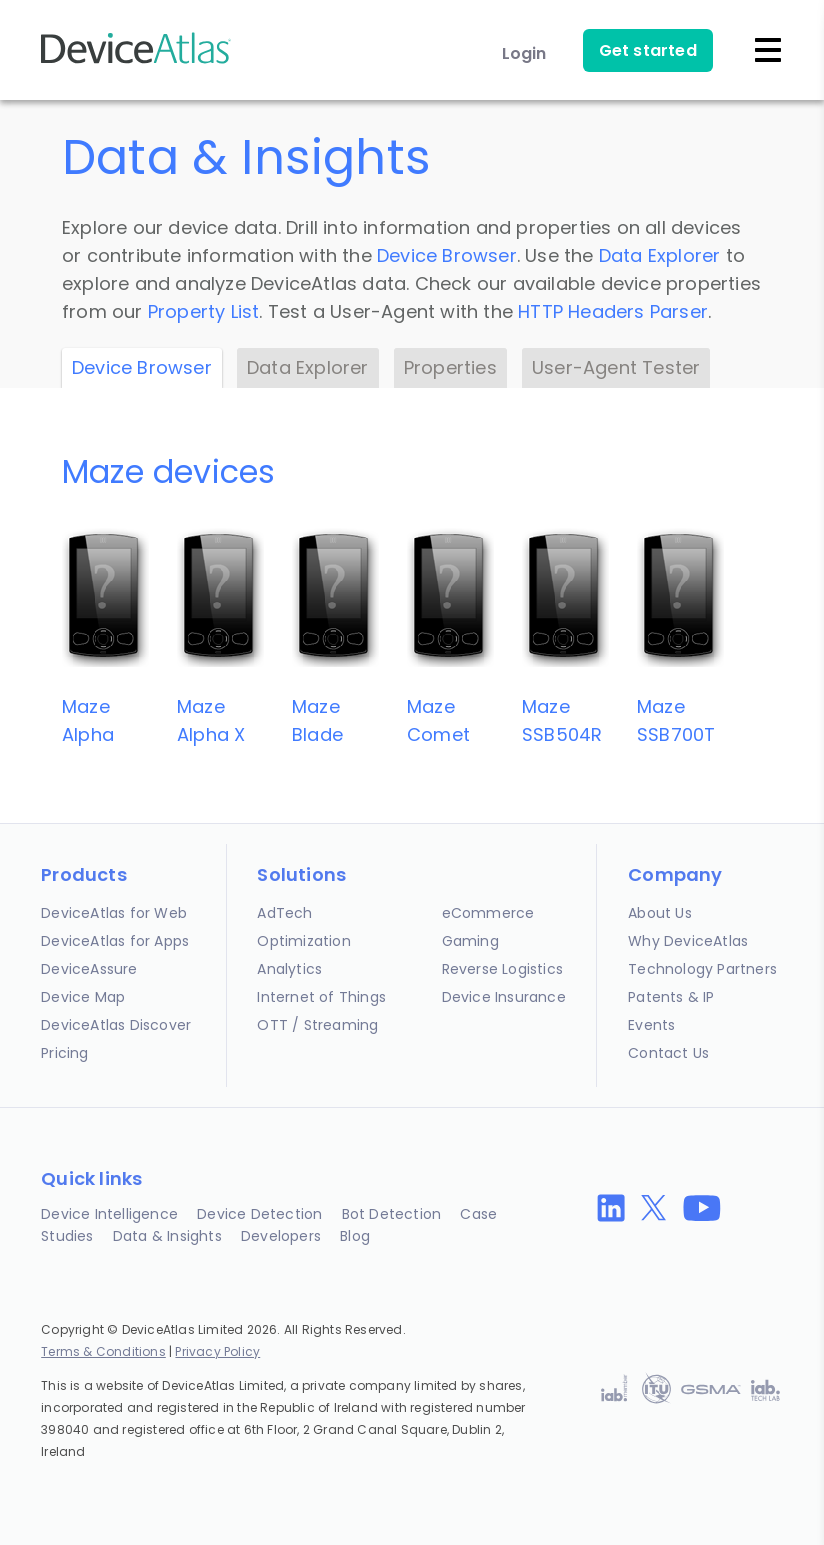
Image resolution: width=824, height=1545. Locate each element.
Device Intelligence (109, 1214)
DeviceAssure (89, 969)
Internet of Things (321, 997)
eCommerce (488, 913)
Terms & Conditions (103, 1351)
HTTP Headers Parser (613, 311)
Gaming (470, 941)
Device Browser (447, 255)
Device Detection (259, 1214)
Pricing (64, 1053)
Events (651, 1025)
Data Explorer (660, 255)
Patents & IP (671, 997)
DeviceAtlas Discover (116, 1025)
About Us (660, 913)
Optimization (303, 941)
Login (524, 53)
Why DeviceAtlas (688, 941)
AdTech (284, 913)
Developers (281, 1236)
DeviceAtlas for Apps (115, 941)
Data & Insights (167, 1236)
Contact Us (668, 1053)
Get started (648, 50)
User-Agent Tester (616, 367)
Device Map (83, 997)
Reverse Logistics (502, 969)
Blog (355, 1236)
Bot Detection (392, 1214)
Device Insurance (504, 997)
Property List (204, 311)
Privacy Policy (217, 1351)
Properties (450, 367)
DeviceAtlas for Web (114, 913)
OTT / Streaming (317, 1025)
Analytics (289, 969)
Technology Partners (702, 969)
